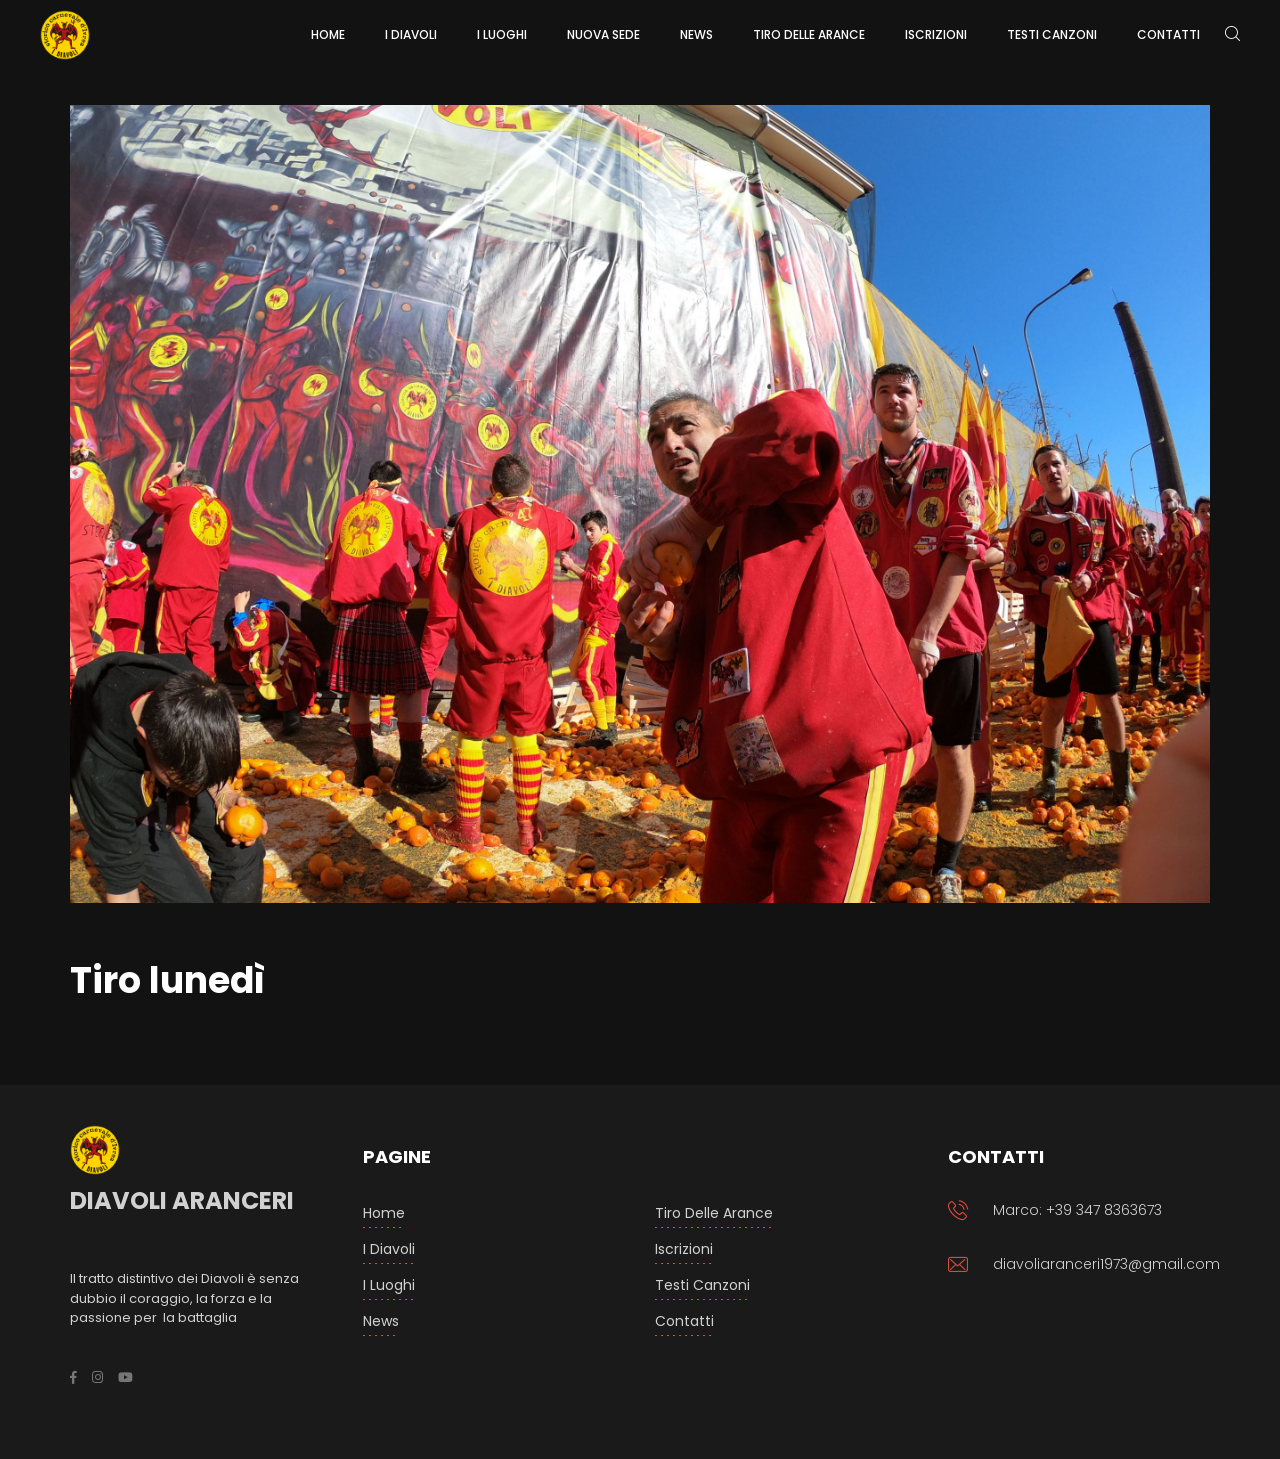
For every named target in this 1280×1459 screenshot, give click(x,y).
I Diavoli (389, 1249)
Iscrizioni (684, 1249)
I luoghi (389, 1285)
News (381, 1321)
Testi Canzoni (702, 1285)
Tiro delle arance (714, 1213)
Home (384, 1213)
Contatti (684, 1321)
